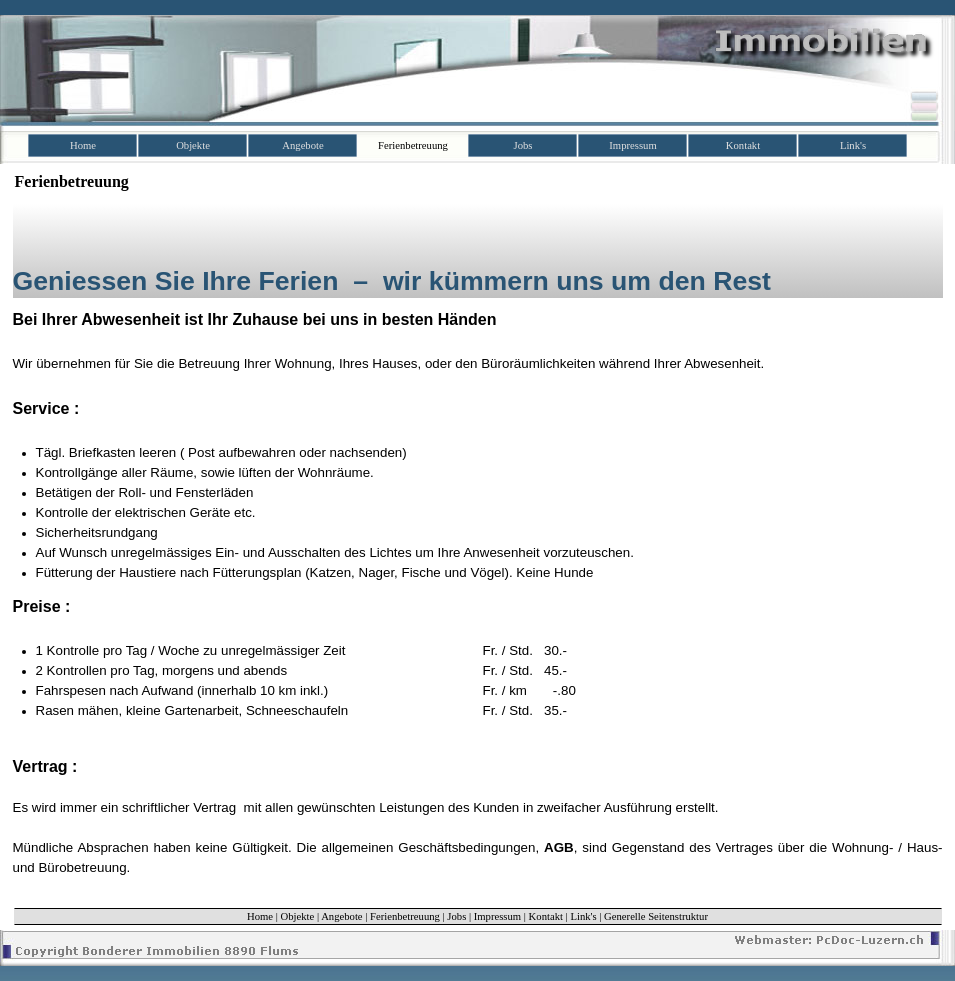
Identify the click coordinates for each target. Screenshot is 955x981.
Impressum (497, 916)
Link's (583, 916)
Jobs (456, 916)
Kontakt (546, 916)
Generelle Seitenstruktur (656, 916)
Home (260, 916)
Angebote (341, 916)
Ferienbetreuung (405, 916)
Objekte (298, 916)
